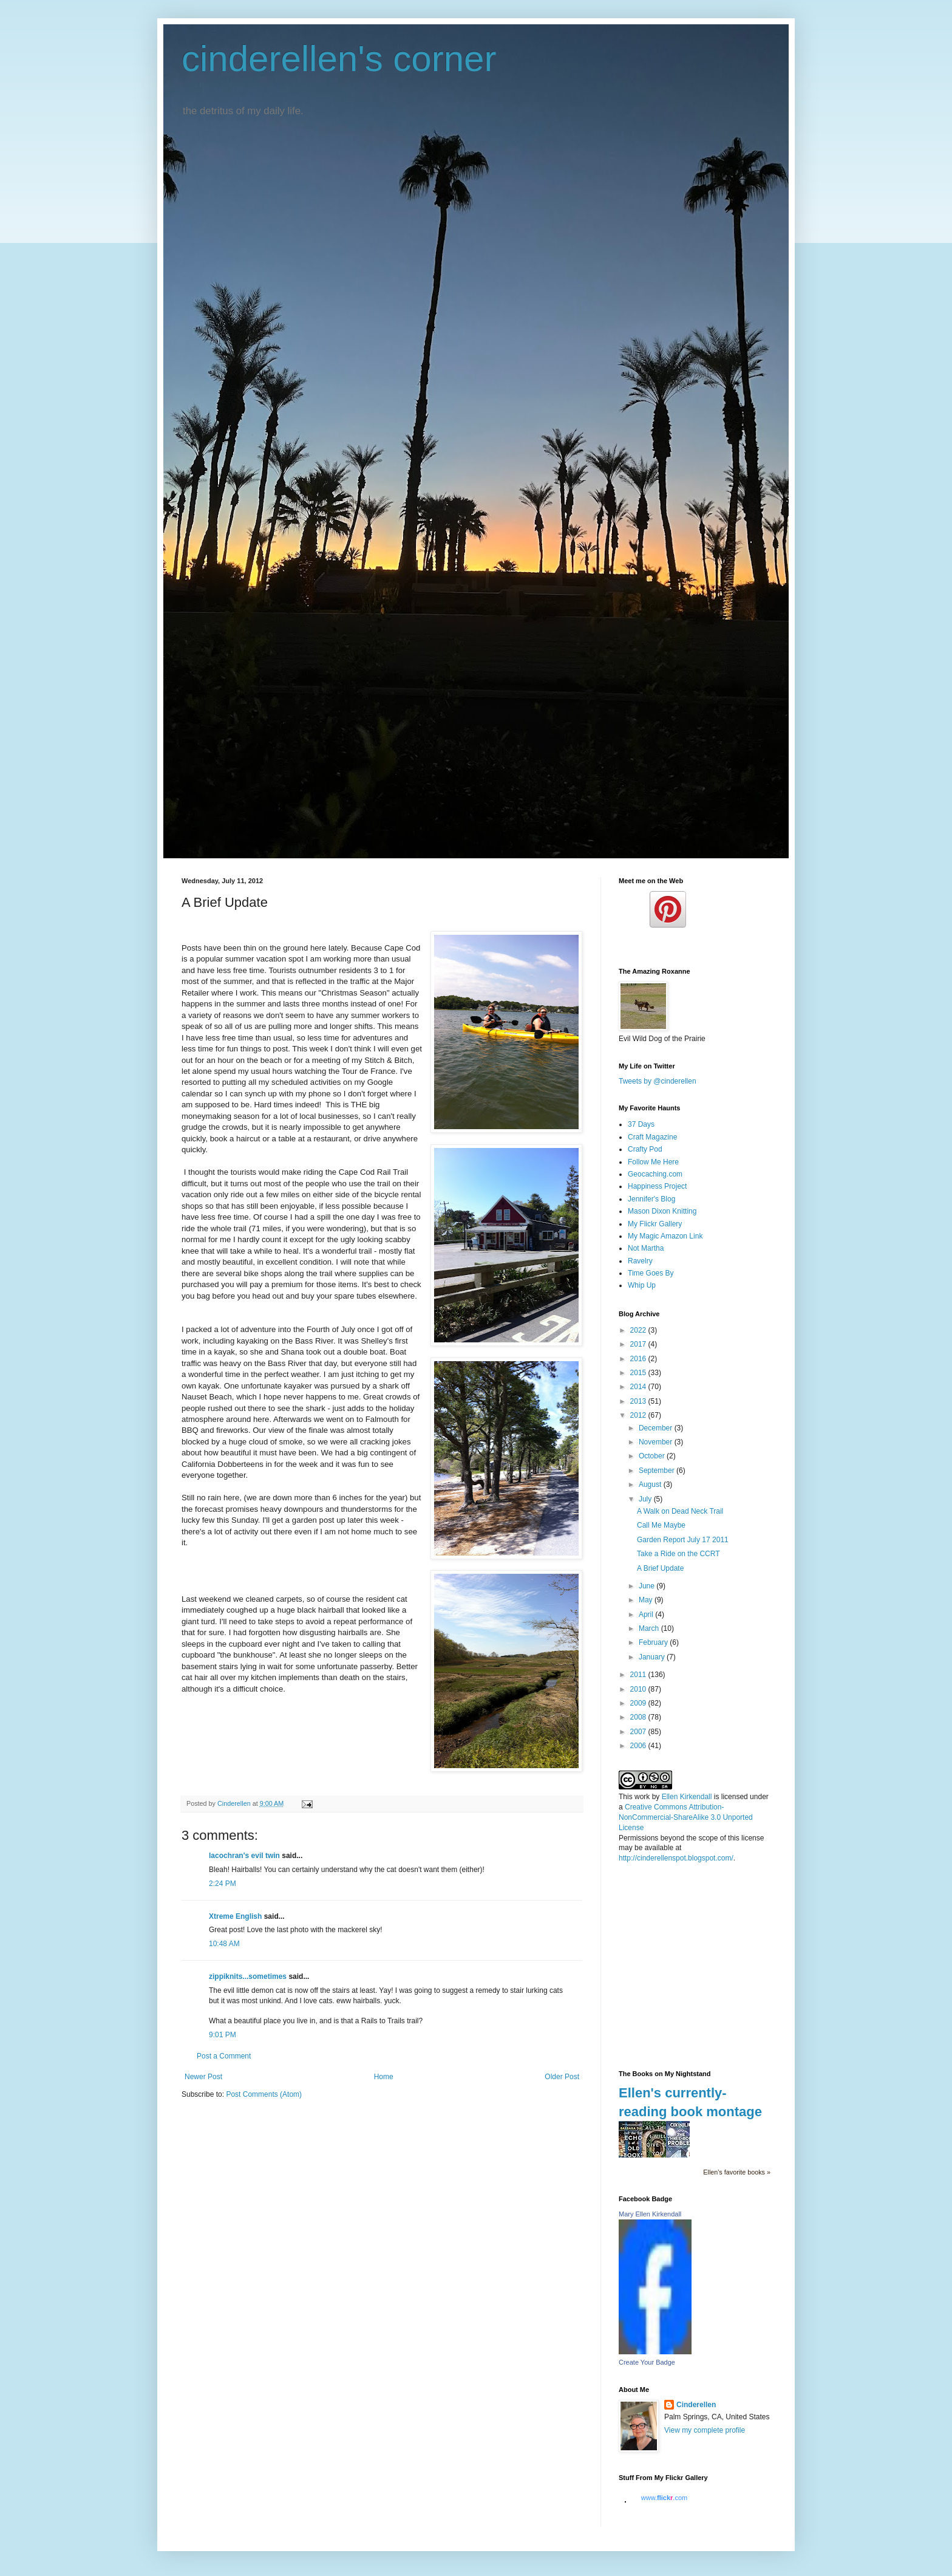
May (646, 1600)
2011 (639, 1674)
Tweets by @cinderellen (657, 1081)
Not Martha (646, 1248)
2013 (639, 1401)
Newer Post (203, 2076)
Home (383, 2076)
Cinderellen (696, 2404)
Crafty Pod (645, 1149)
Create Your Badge (647, 2362)
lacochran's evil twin (244, 1855)
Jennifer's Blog (651, 1199)
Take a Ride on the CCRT (678, 1553)
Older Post (562, 2076)
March (650, 1628)
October (653, 1456)
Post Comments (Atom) (264, 2094)
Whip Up (642, 1285)
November (657, 1442)
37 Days (641, 1124)
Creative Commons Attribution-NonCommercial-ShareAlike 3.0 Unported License (686, 1817)
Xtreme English (235, 1916)
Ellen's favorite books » (736, 2172)
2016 (639, 1359)
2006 (639, 1745)
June (647, 1586)
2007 (639, 1731)
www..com (664, 2497)
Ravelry (640, 1261)
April (647, 1614)
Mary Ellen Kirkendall (650, 2214)
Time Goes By (651, 1273)
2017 (639, 1344)
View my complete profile (704, 2430)
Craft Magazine (652, 1137)
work (642, 1796)
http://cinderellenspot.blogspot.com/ (676, 1858)
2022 (639, 1330)
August (651, 1484)
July (646, 1499)
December (657, 1428)
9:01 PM (222, 2035)
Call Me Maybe (661, 1525)
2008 (639, 1717)
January (653, 1657)
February (654, 1642)
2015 (639, 1372)
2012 (639, 1415)
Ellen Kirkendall (687, 1796)
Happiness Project (657, 1186)
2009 (639, 1703)
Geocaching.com (655, 1174)
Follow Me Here (653, 1162)
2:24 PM (222, 1883)
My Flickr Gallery (655, 1224)
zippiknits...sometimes (248, 1976)
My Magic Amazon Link (665, 1236)
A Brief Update (660, 1568)
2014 (639, 1386)
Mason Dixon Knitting (662, 1211)
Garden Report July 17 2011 (683, 1540)
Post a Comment (224, 2056)
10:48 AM (224, 1943)
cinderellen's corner (339, 58)
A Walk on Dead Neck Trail (680, 1511)
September (657, 1470)
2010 (639, 1689)
